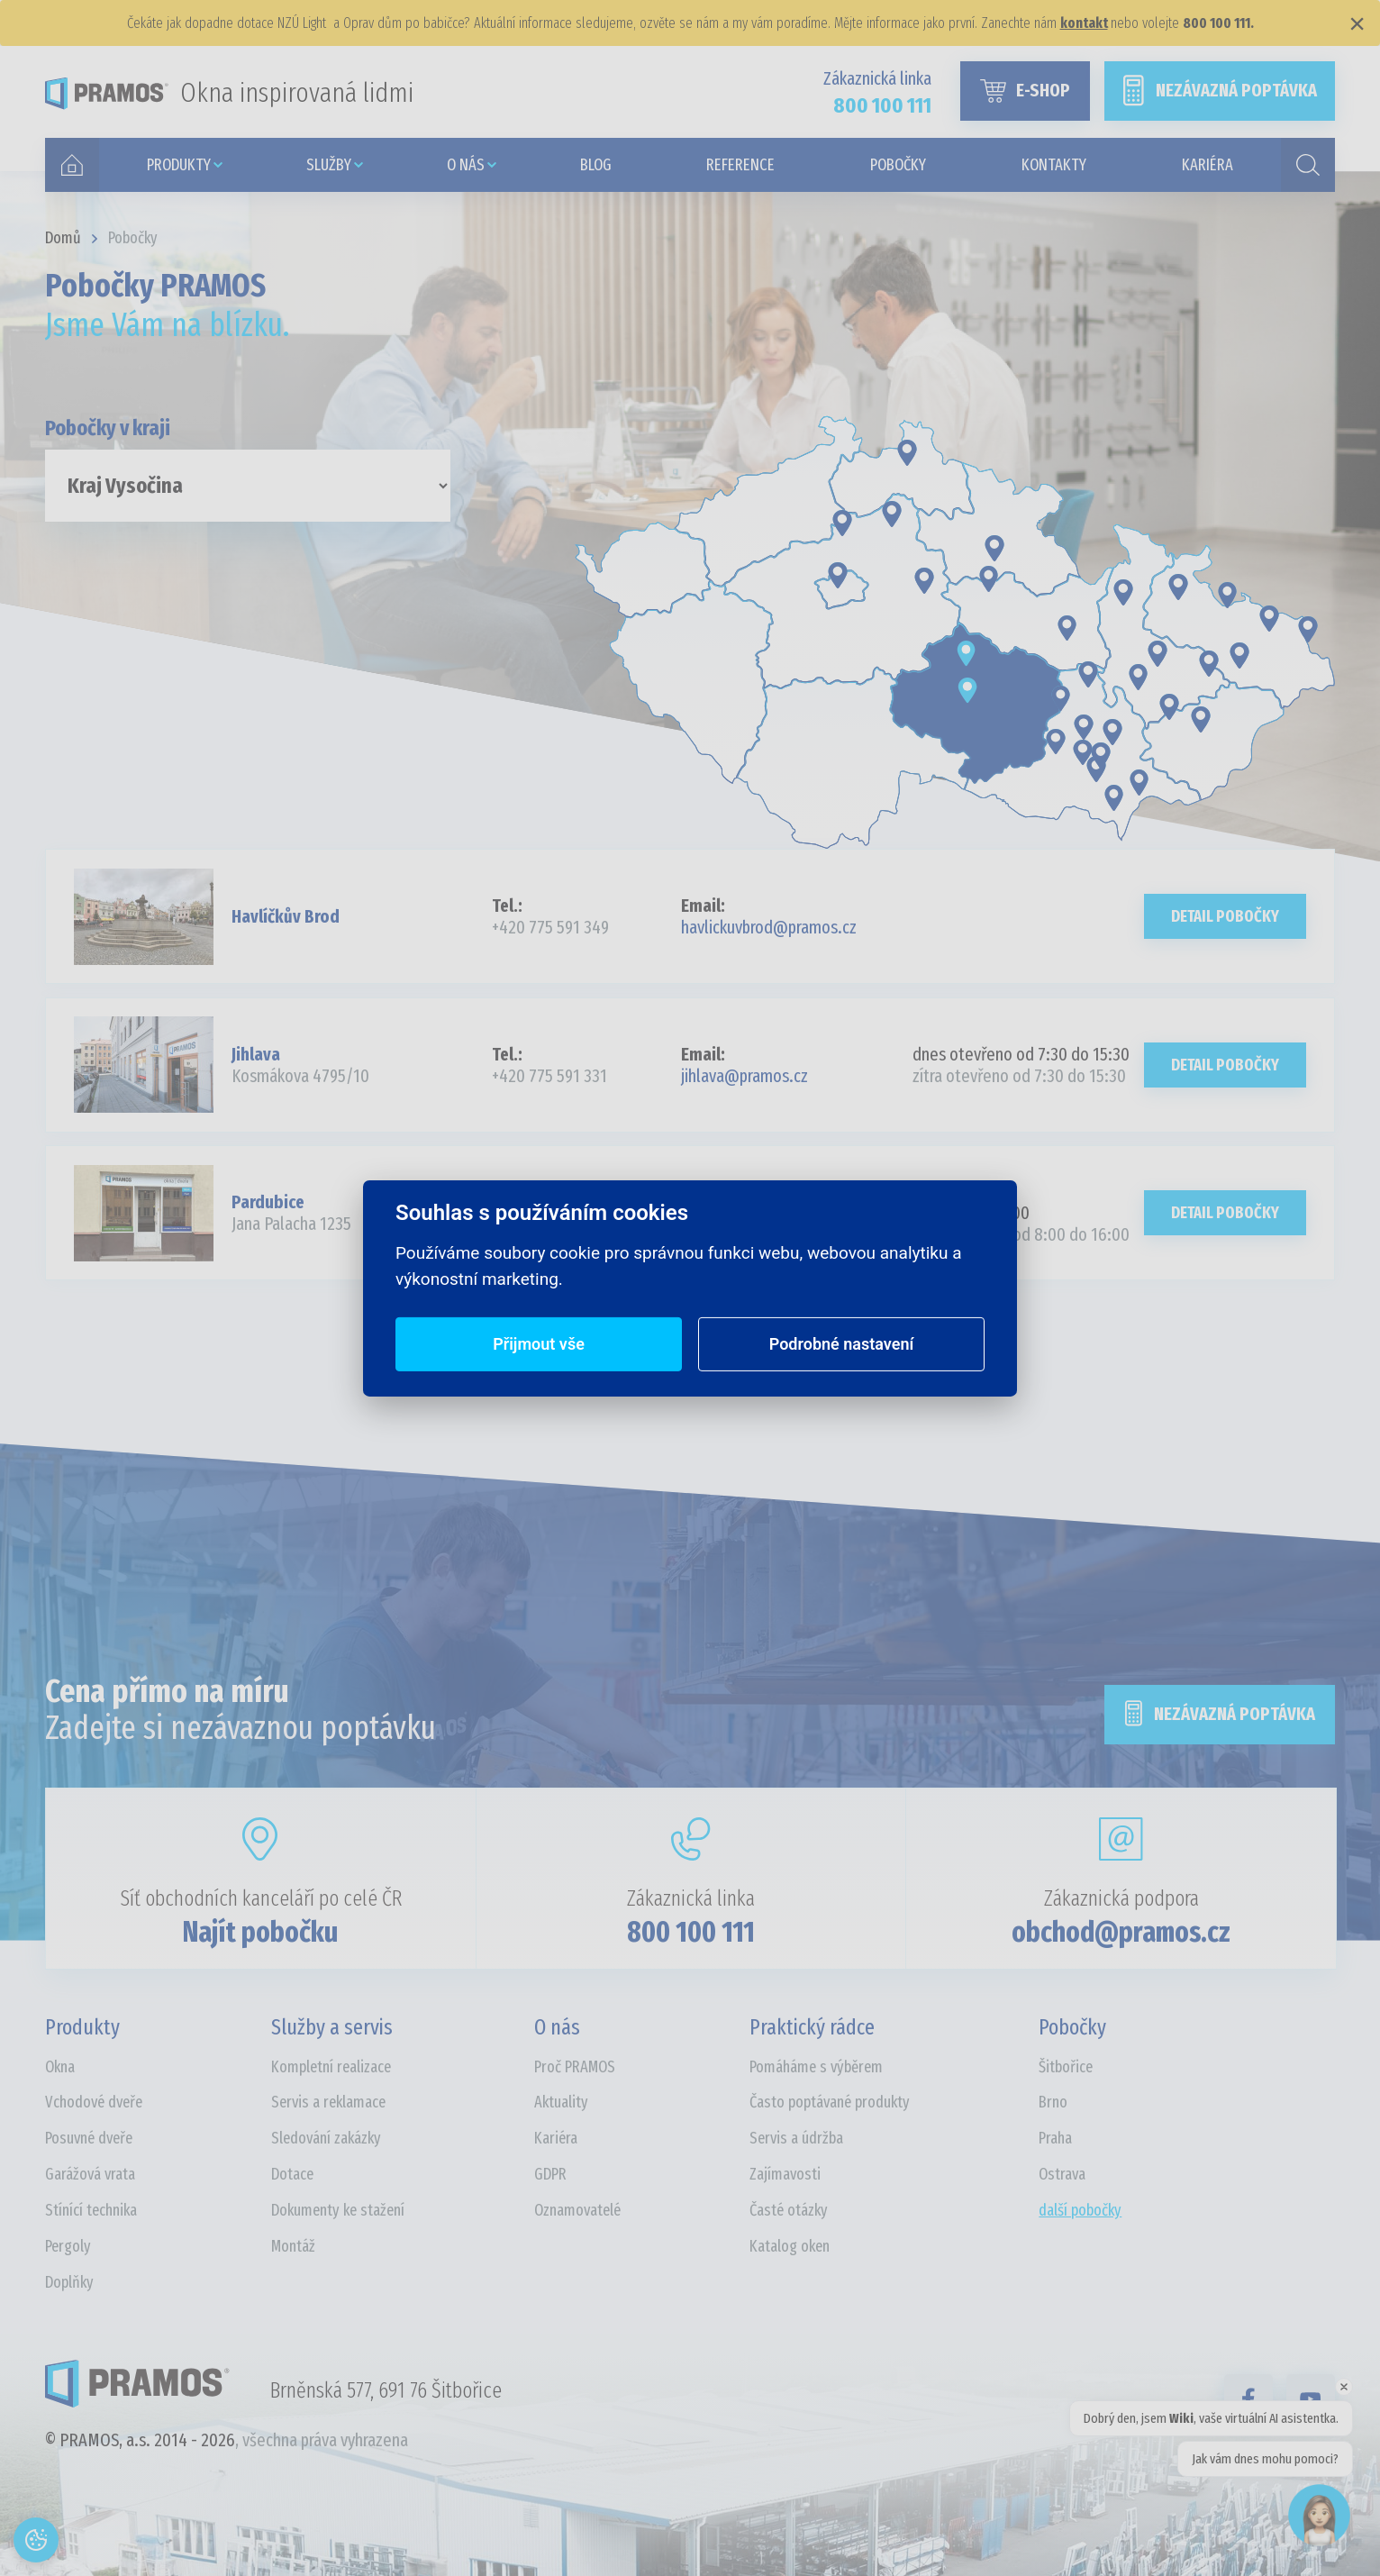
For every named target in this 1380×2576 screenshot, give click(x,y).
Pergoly (68, 2246)
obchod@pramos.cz (1121, 1932)
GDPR (550, 2174)
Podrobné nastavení (841, 1343)
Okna (60, 2067)
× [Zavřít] (1357, 23)
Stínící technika (91, 2210)
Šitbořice (1066, 2067)
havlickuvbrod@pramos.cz (769, 927)
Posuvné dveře (88, 2138)
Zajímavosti (785, 2174)
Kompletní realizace (331, 2067)
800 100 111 (691, 1932)
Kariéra (555, 2138)
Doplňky (69, 2282)
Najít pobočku (260, 1932)
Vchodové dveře (93, 2102)
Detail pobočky (1225, 916)
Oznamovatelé (577, 2210)
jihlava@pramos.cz (744, 1076)
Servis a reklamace (328, 2102)
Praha (1055, 2138)
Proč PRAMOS (574, 2067)
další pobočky (1080, 2210)
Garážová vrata (90, 2174)
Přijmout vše (539, 1343)
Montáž (293, 2246)
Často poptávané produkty (829, 2102)
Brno (1053, 2102)
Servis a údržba (796, 2138)
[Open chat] (1319, 2515)
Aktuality (561, 2102)
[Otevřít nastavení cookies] (36, 2539)
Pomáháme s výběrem (816, 2067)
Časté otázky (788, 2210)
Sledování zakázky (326, 2138)
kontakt (1084, 23)
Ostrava (1062, 2174)
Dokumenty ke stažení (337, 2210)
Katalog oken (789, 2246)
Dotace (292, 2174)
